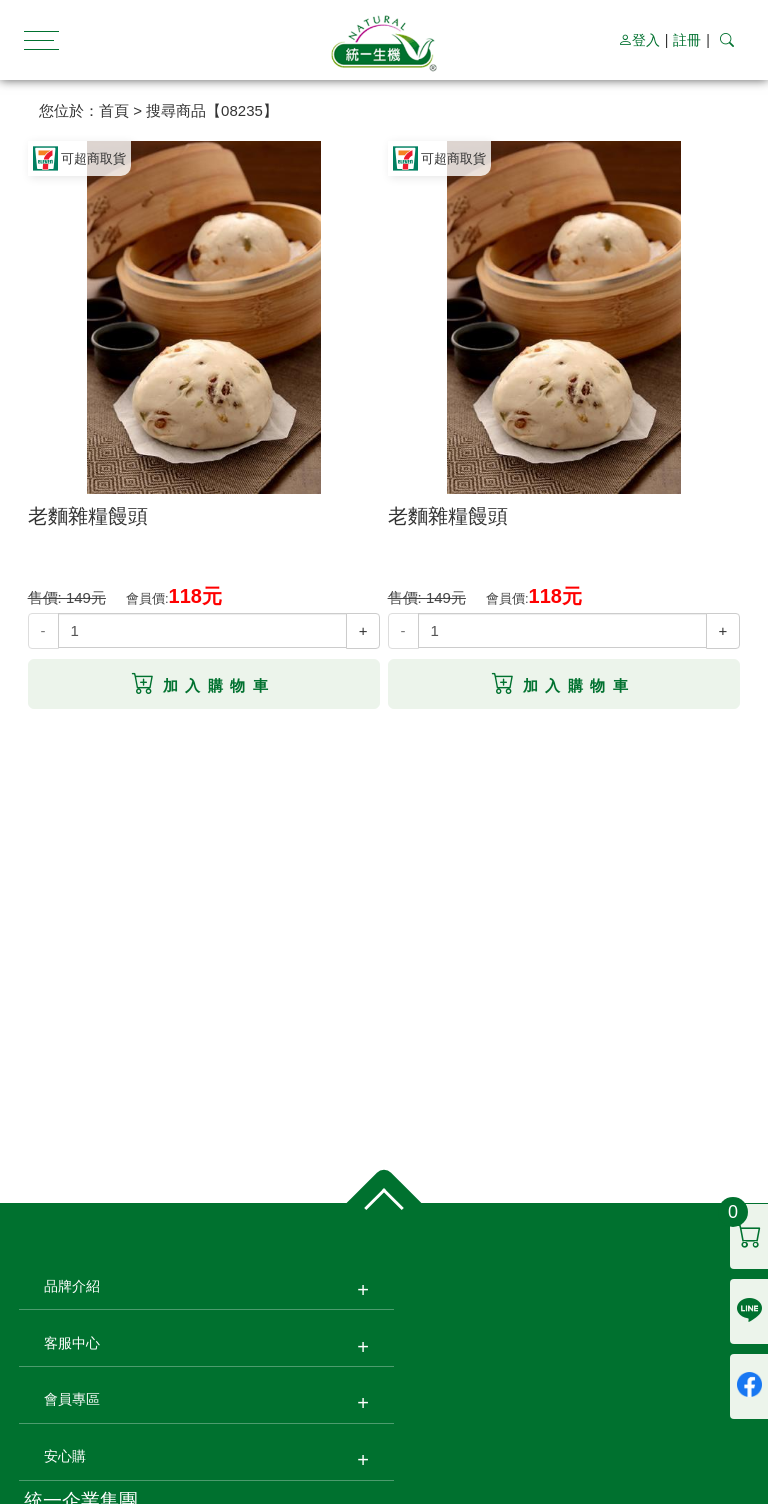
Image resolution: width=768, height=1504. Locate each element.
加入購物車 (203, 683)
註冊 (687, 40)
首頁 (114, 110)
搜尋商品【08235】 (212, 110)
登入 (639, 40)
